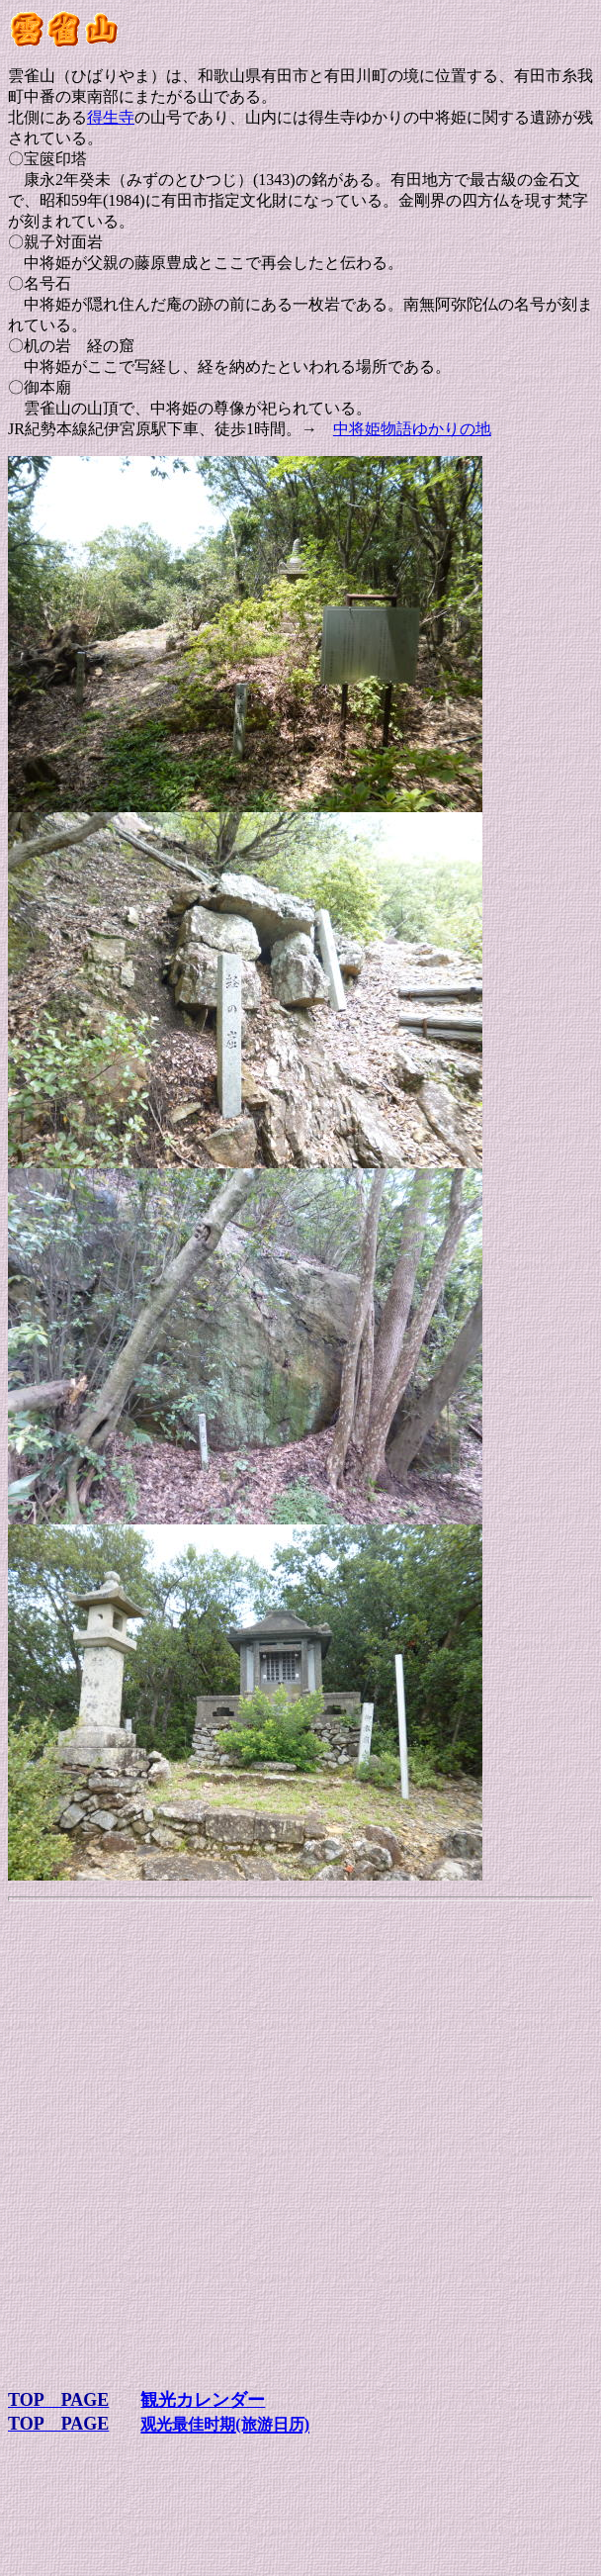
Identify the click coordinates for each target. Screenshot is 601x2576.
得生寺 (110, 117)
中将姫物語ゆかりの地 (412, 428)
